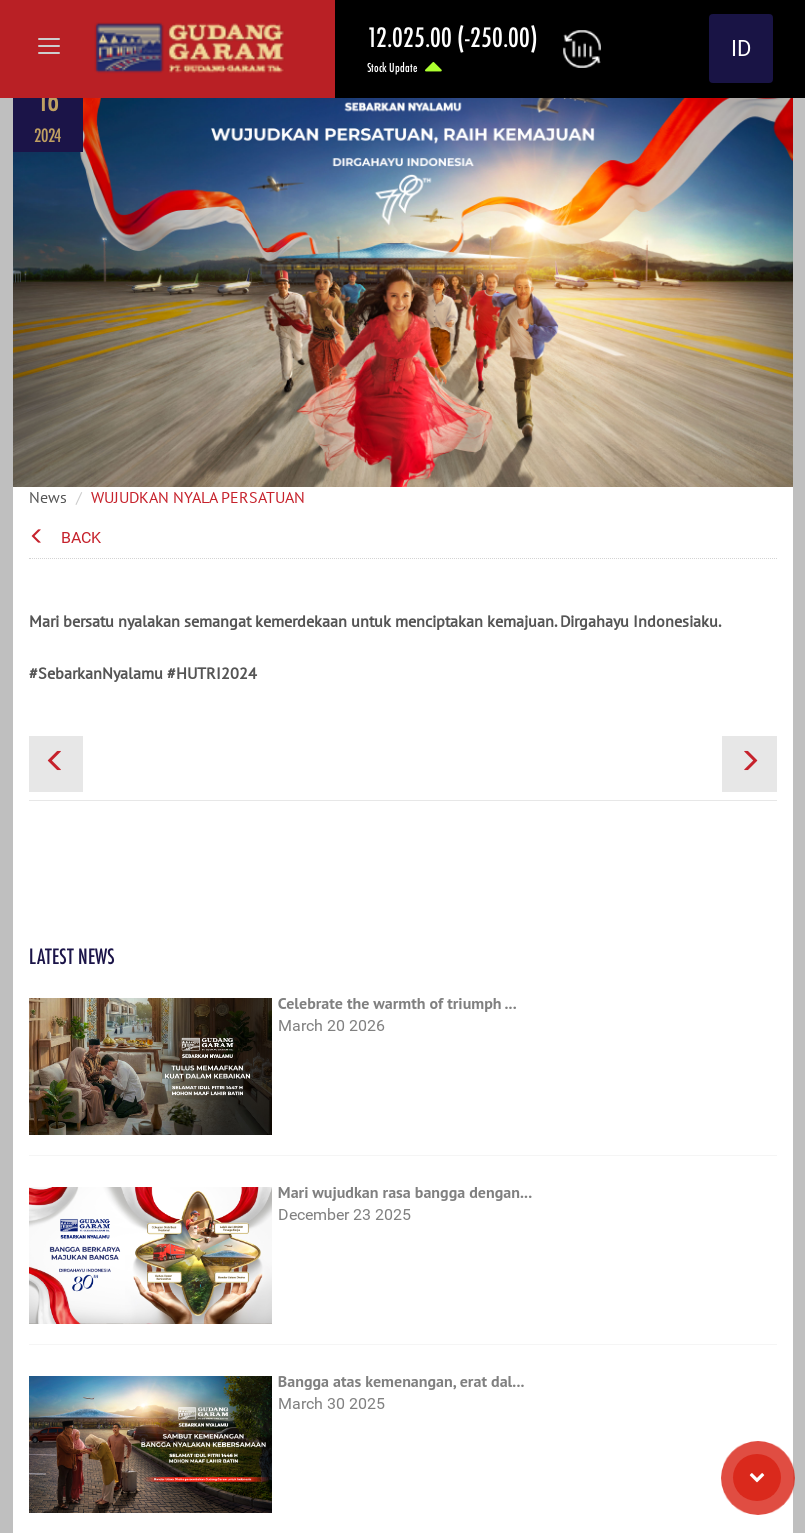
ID (741, 48)
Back (65, 537)
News (48, 497)
